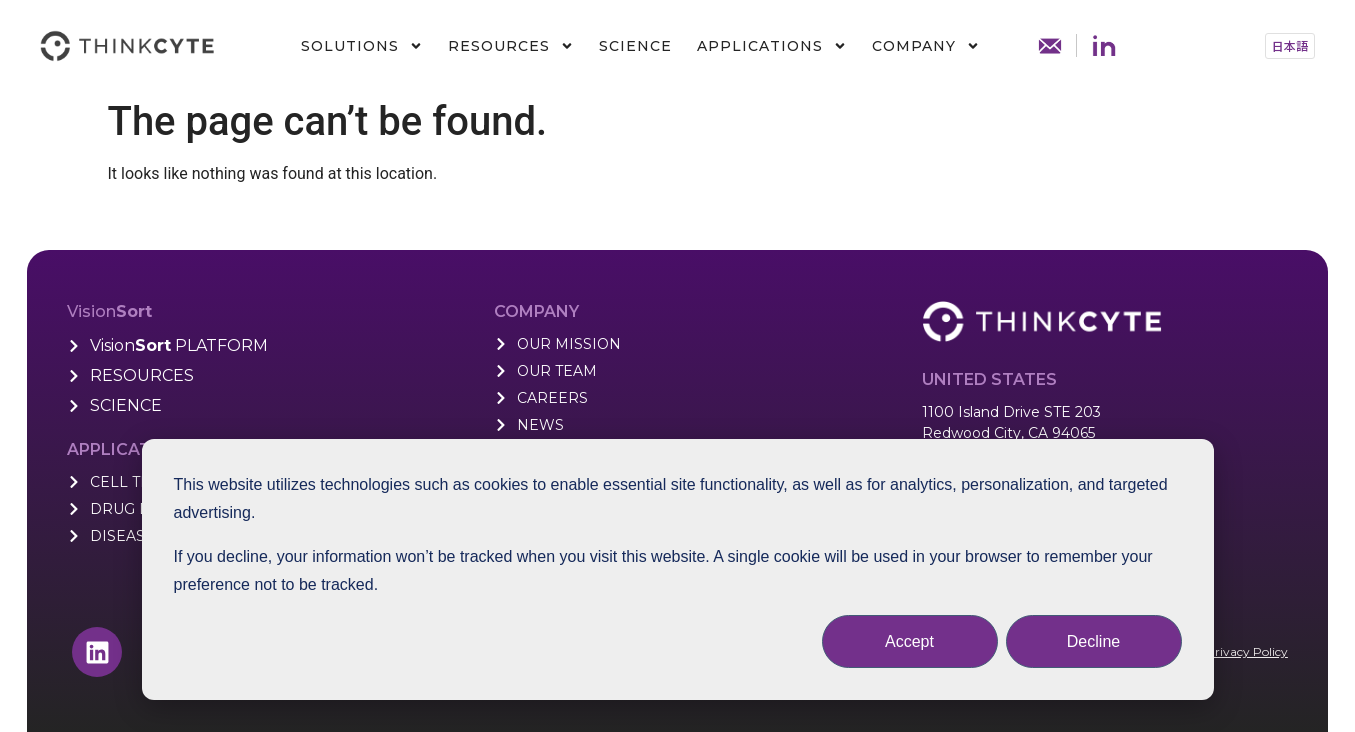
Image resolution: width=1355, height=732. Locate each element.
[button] (1290, 46)
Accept (909, 641)
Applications (772, 46)
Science (635, 46)
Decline (1093, 641)
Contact (1050, 46)
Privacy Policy (1247, 651)
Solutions (362, 46)
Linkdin (1104, 46)
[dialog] (678, 569)
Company (926, 46)
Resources (511, 46)
